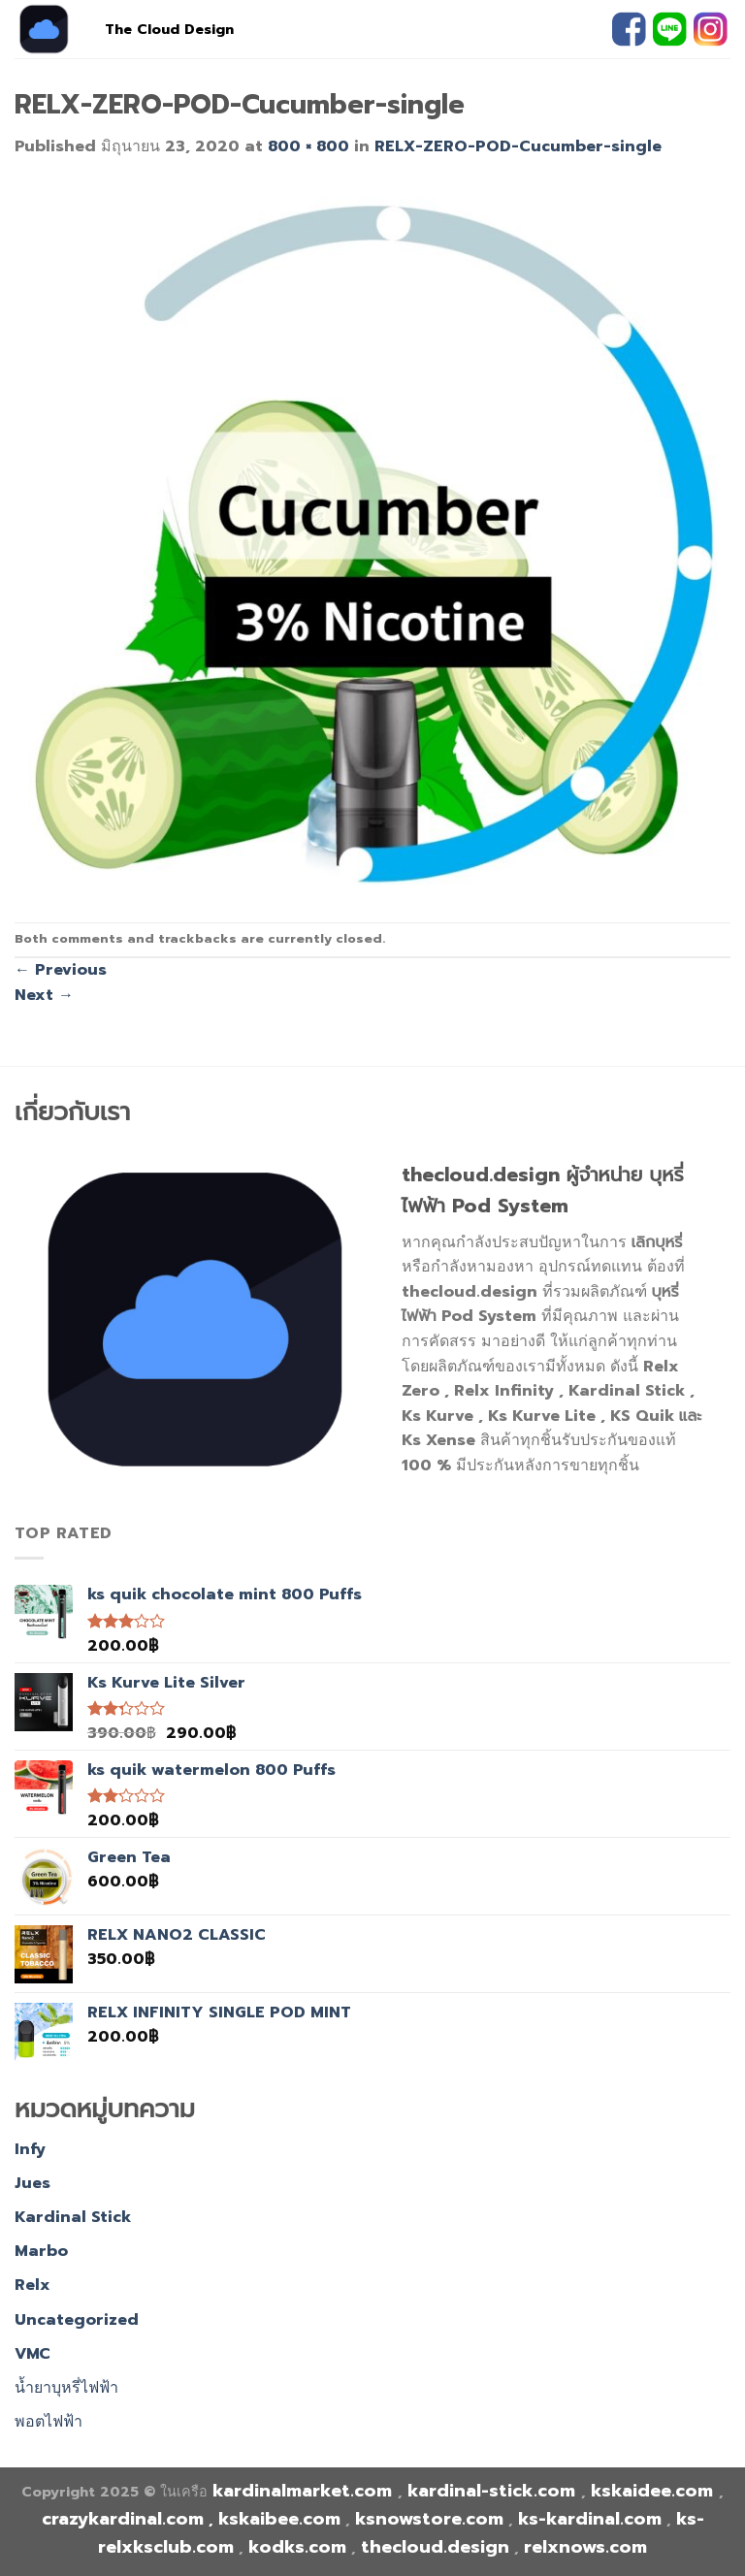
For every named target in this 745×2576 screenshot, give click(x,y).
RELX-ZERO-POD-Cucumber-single (518, 146)
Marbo (41, 2251)
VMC (32, 2354)
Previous (61, 970)
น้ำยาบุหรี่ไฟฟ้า (66, 2387)
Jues (32, 2183)
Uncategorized (77, 2320)
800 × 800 (308, 146)
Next (44, 995)
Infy (30, 2149)
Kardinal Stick (73, 2217)
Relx (32, 2285)
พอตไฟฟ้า (48, 2421)
